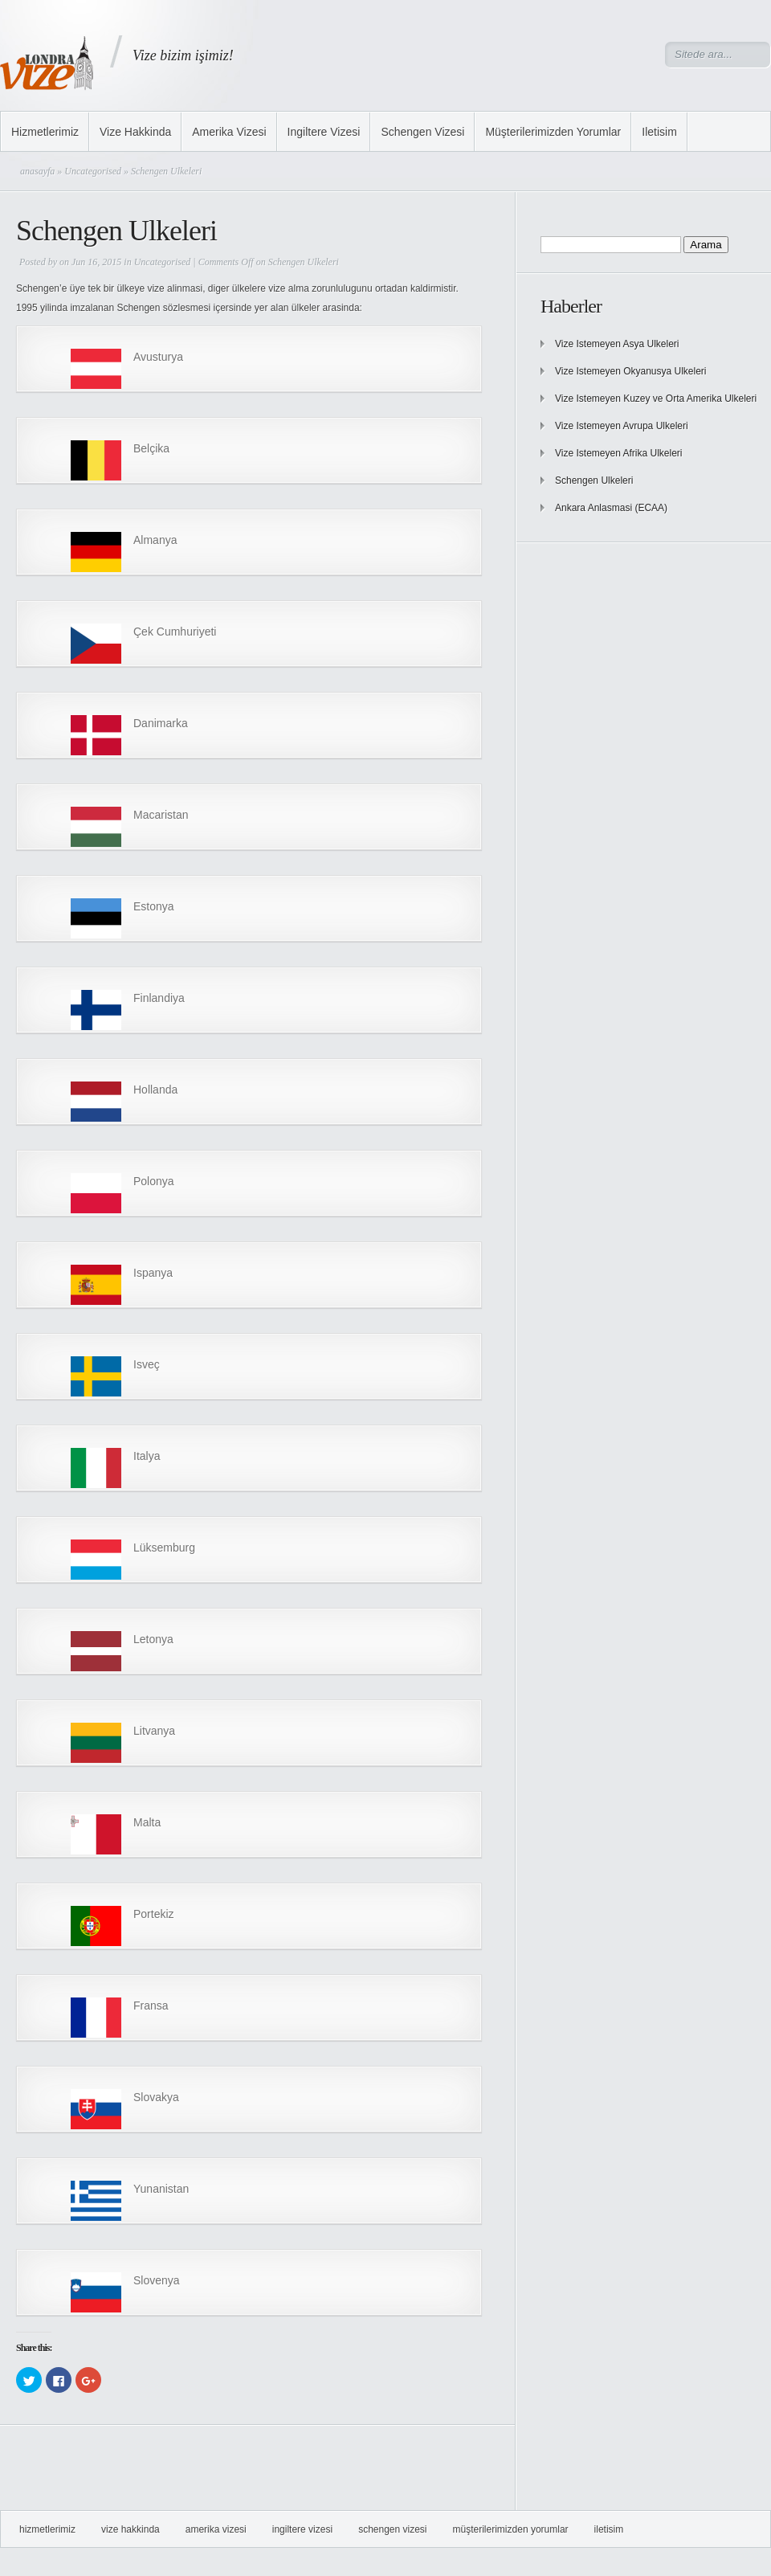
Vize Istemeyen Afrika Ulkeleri (619, 453)
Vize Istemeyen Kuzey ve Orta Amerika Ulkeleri (656, 398)
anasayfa (37, 171)
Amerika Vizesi (229, 131)
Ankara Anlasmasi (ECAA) (611, 507)
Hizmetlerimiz (45, 131)
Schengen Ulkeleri (594, 480)
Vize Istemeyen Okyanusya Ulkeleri (631, 371)
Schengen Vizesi (422, 131)
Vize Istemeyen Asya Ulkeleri (617, 344)
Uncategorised (92, 171)
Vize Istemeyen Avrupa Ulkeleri (621, 425)
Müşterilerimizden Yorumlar (553, 131)
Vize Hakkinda (135, 131)
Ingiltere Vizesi (324, 131)
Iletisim (659, 131)
